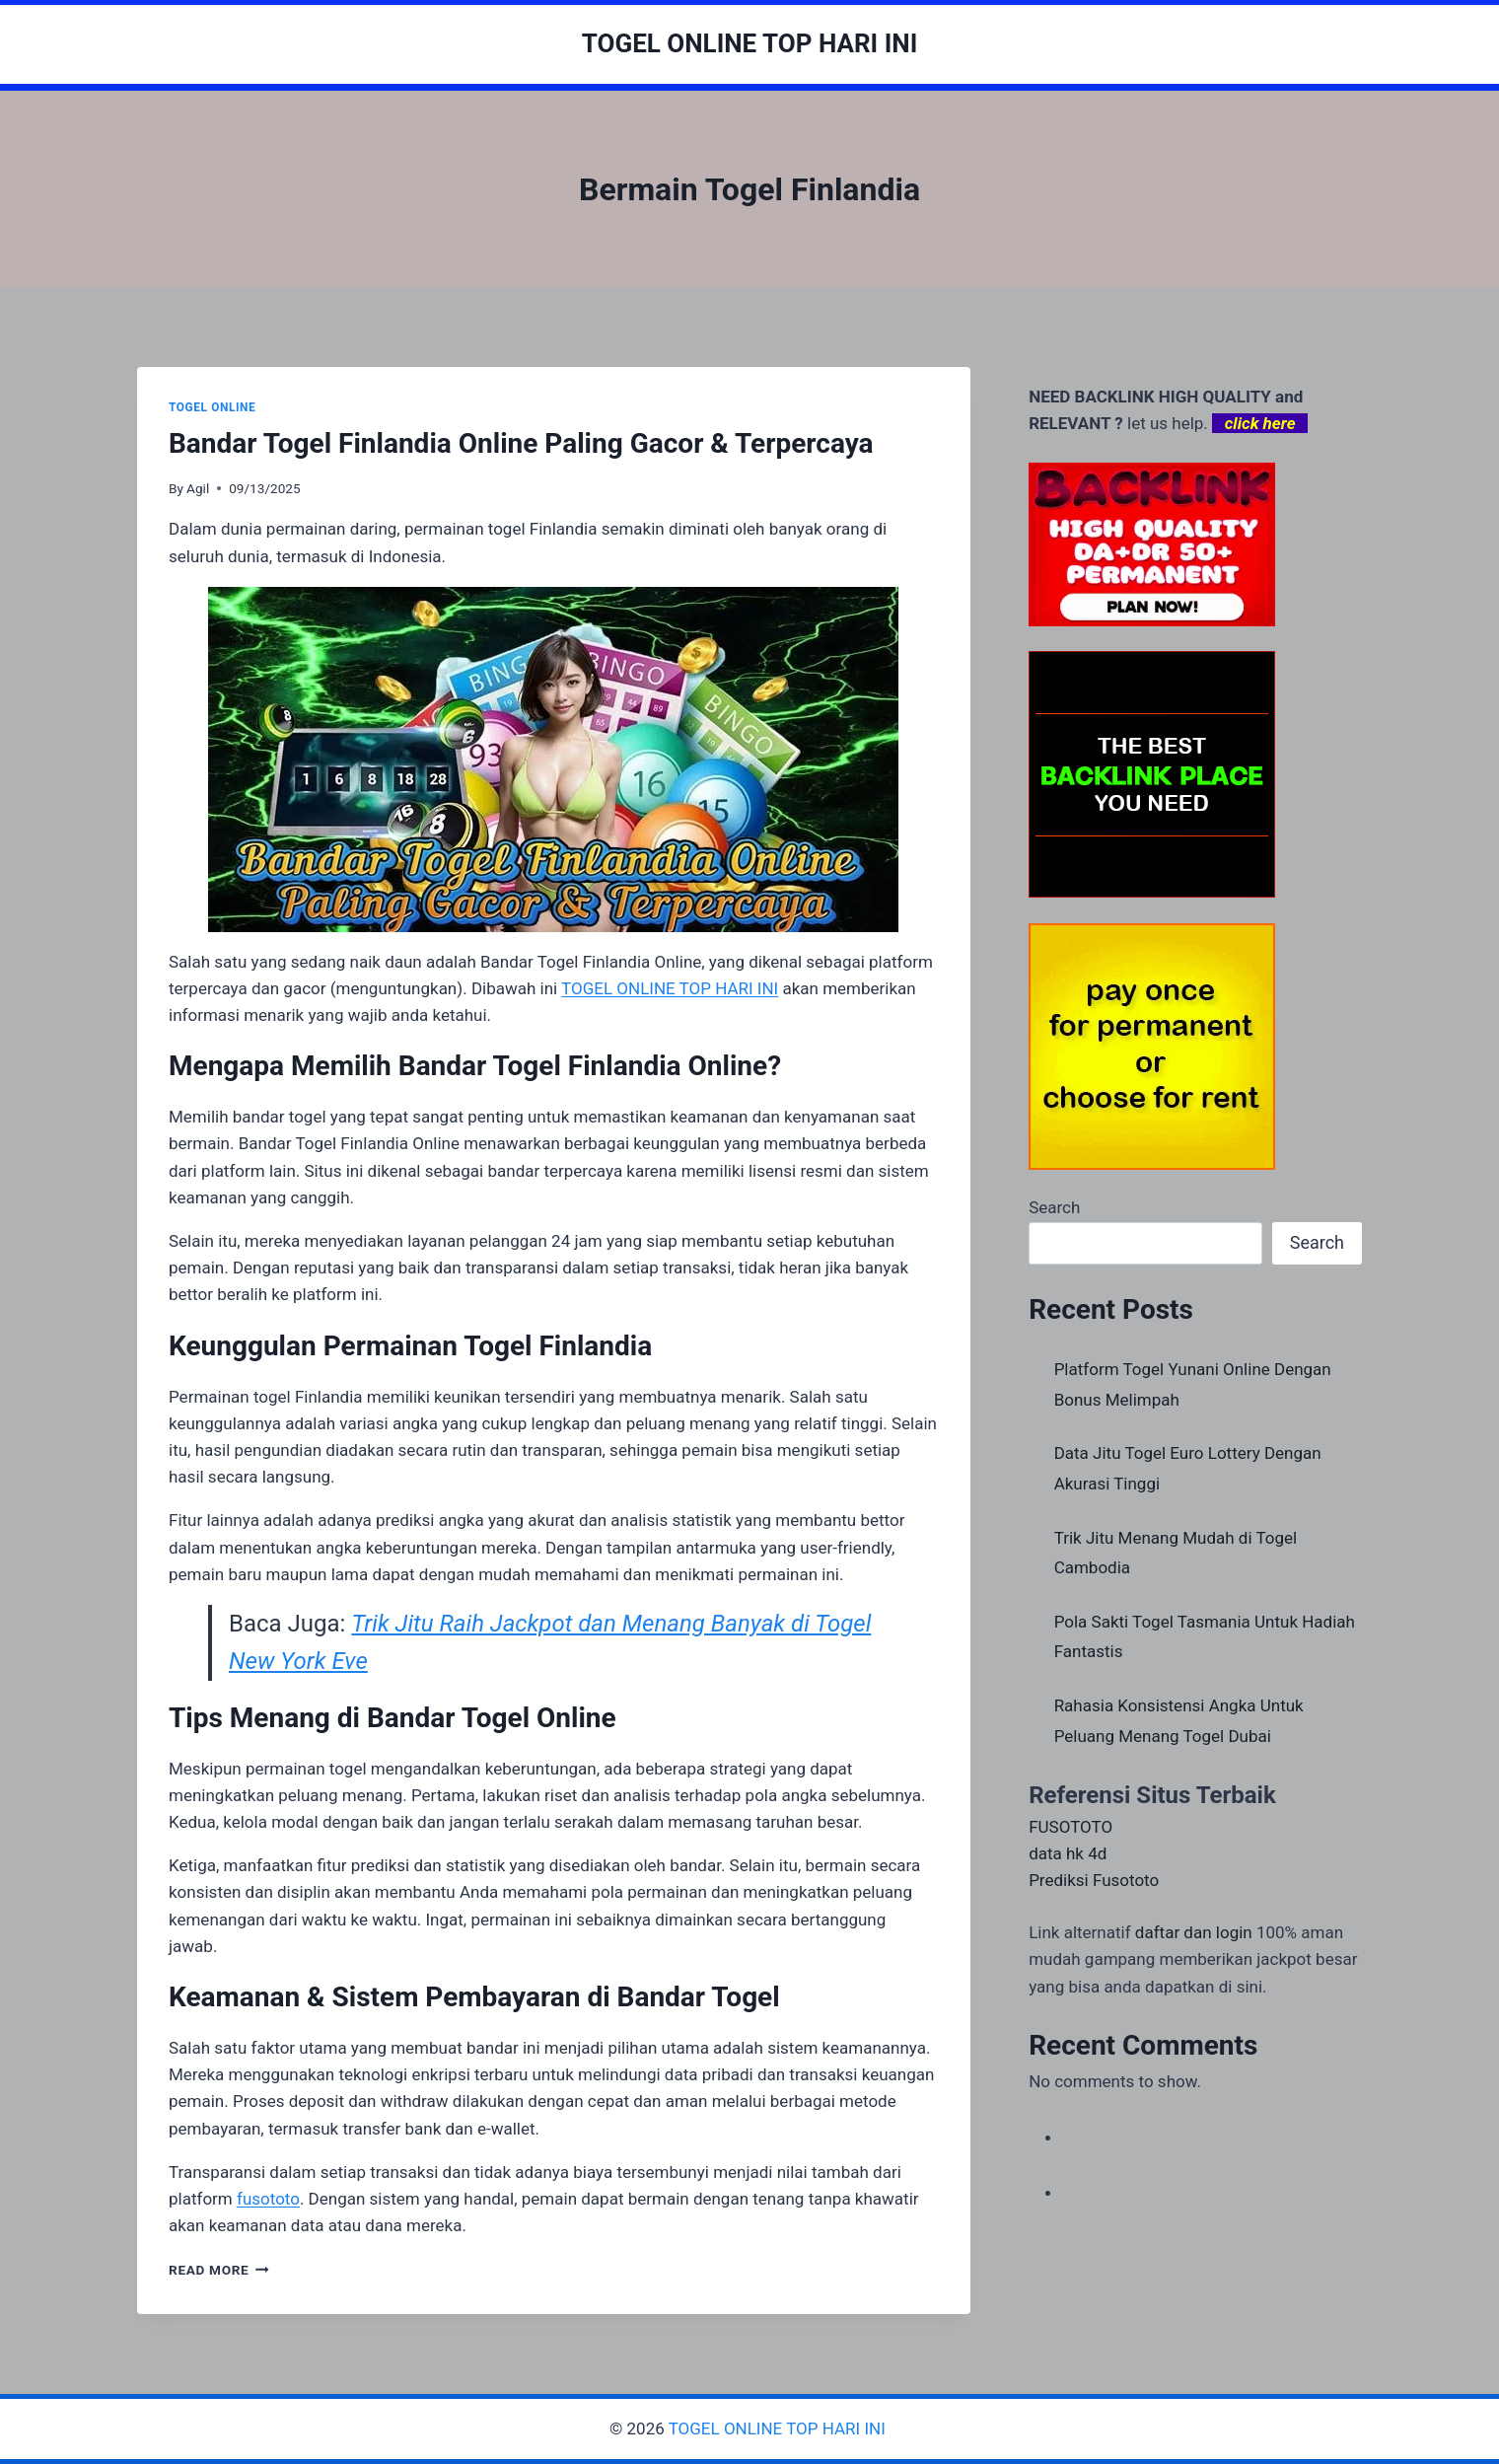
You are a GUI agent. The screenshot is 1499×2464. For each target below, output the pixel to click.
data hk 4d (1067, 1853)
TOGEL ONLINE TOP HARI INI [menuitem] (669, 988)
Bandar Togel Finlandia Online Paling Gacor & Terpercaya (521, 443)
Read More (219, 2270)
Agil (197, 488)
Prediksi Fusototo (1094, 1880)
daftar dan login (1193, 1932)
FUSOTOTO (1070, 1827)
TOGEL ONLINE (212, 407)
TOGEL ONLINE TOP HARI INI (779, 2428)
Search (1054, 1207)
